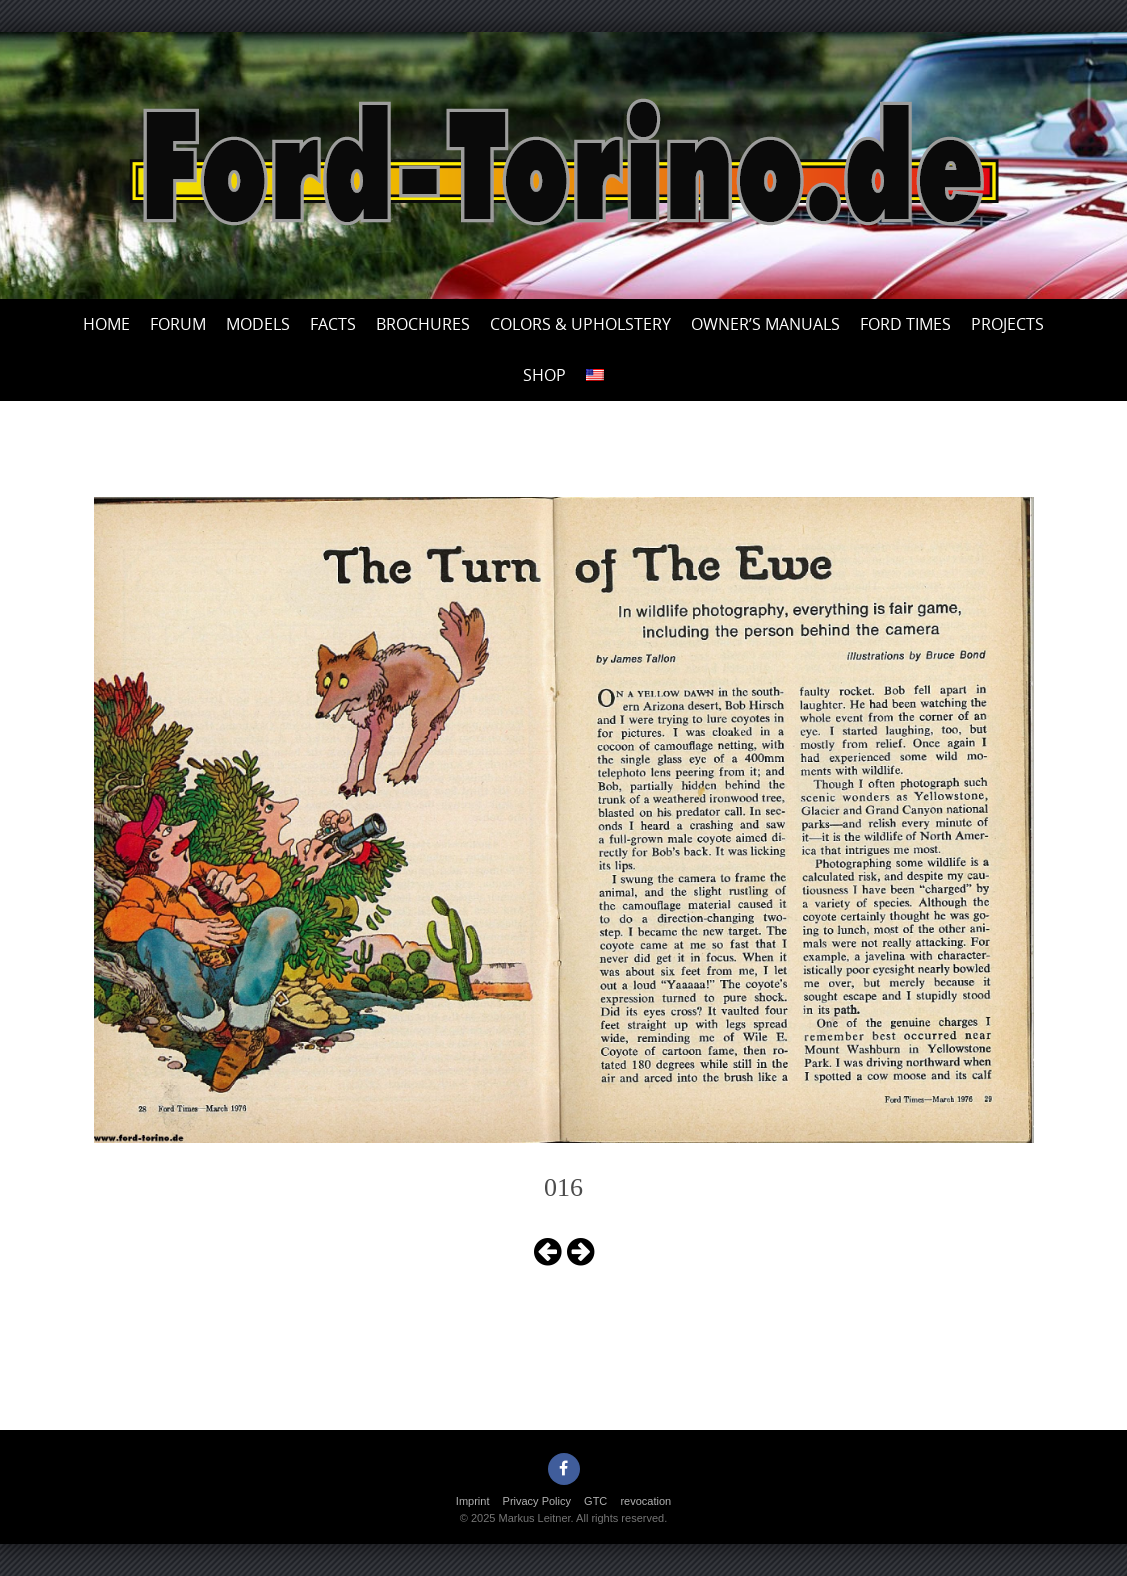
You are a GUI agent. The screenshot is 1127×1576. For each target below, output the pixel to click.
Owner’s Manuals (765, 324)
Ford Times (905, 324)
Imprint (473, 1501)
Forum (178, 324)
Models (258, 324)
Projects (1007, 324)
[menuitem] (595, 375)
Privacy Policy (537, 1501)
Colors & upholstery (580, 324)
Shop (544, 375)
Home (106, 324)
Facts (333, 324)
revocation (645, 1501)
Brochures (423, 324)
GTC (595, 1501)
